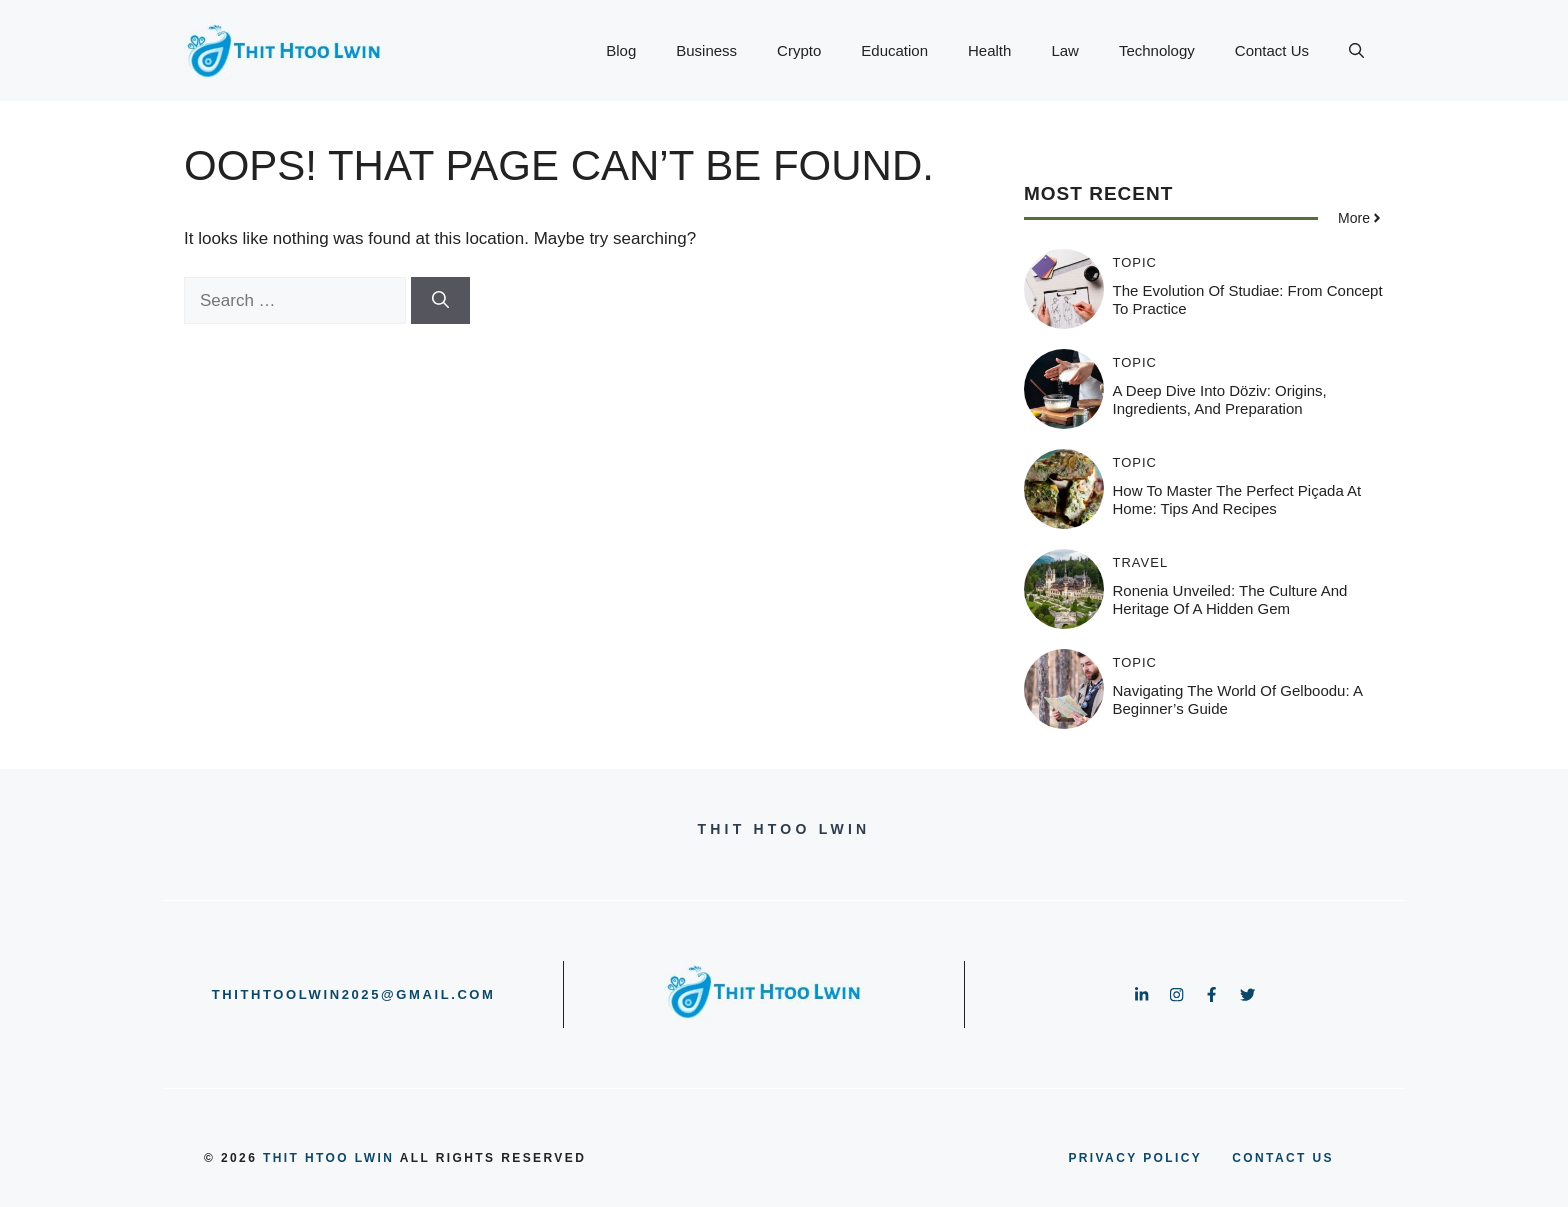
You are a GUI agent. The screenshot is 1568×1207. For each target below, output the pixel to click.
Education (894, 50)
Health (989, 50)
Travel (1141, 562)
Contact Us (1272, 50)
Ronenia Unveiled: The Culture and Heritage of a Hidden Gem (1230, 599)
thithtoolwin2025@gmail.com (354, 994)
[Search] (440, 301)
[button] (1356, 51)
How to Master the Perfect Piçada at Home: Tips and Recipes (1237, 499)
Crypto (799, 50)
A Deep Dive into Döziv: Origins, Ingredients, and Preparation (1220, 399)
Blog (621, 50)
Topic (1135, 262)
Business (706, 50)
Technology (1157, 50)
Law (1065, 50)
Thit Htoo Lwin (328, 1158)
